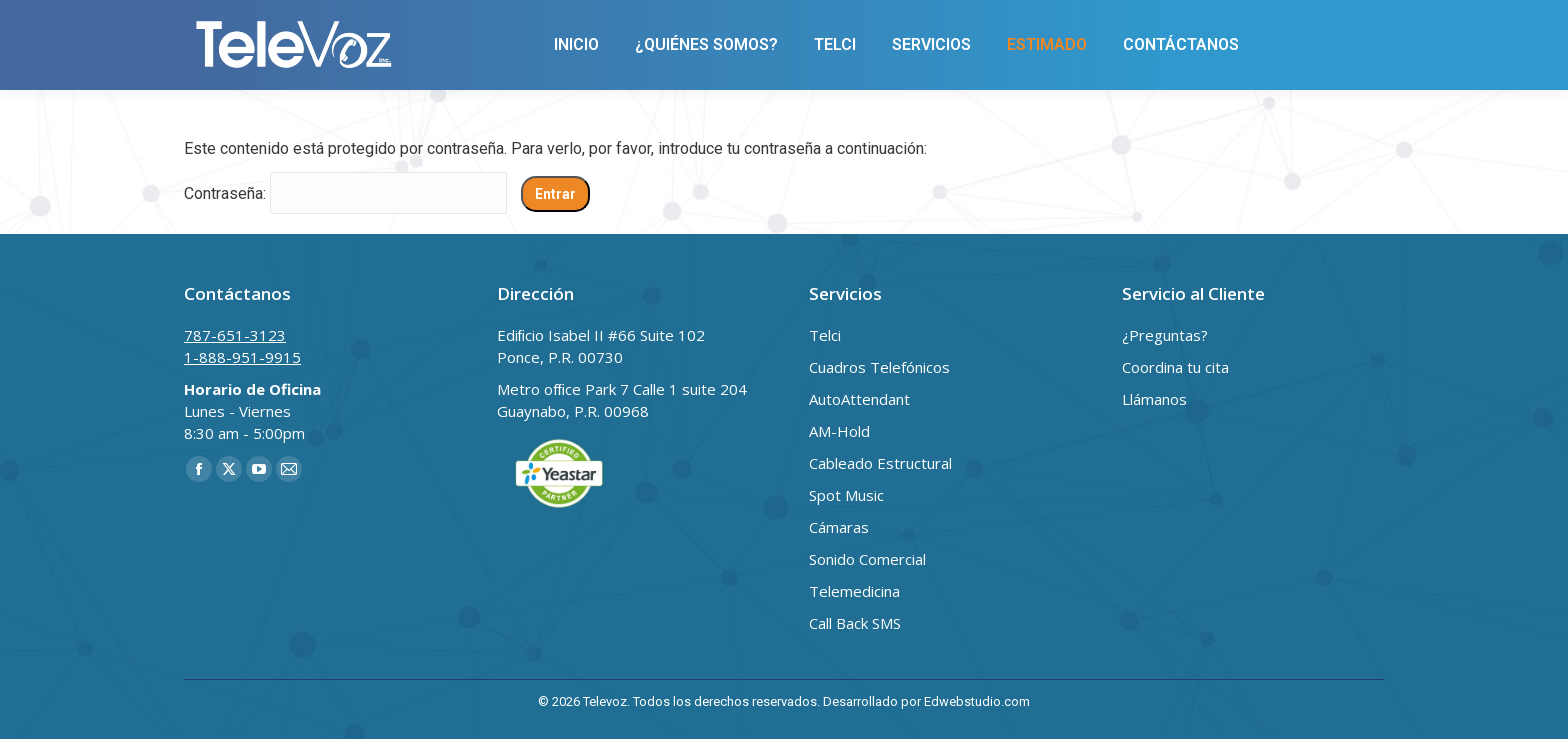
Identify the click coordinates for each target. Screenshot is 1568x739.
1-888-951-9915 (397, 23)
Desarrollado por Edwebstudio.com (926, 701)
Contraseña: (345, 193)
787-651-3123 (246, 23)
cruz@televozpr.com (573, 23)
